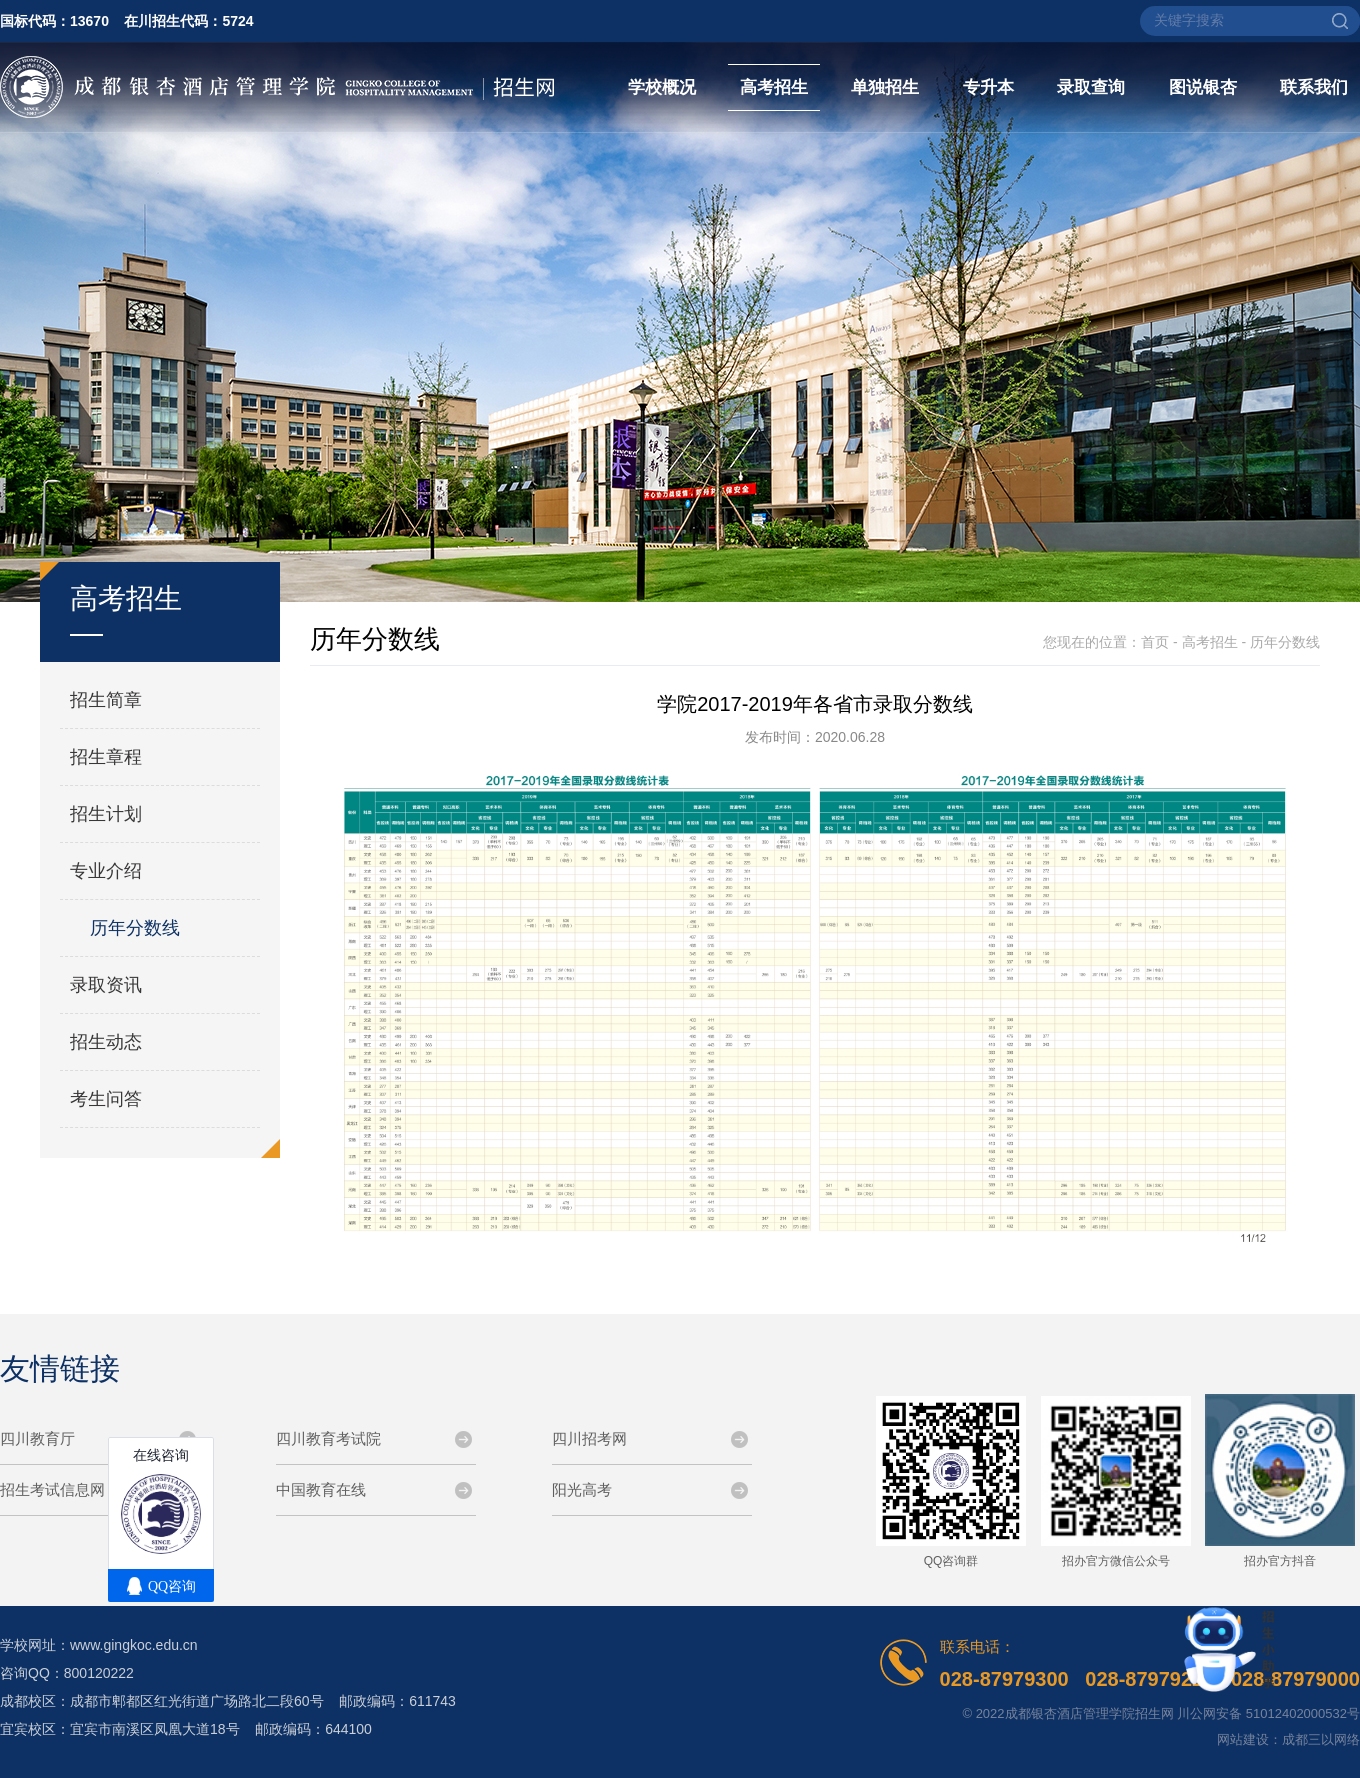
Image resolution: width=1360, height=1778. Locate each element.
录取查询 (1091, 87)
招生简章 (106, 700)
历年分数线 (135, 928)
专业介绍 (106, 871)
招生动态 (106, 1042)
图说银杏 (1203, 87)
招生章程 (106, 757)
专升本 (988, 87)
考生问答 (106, 1099)
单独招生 (885, 87)
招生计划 (106, 814)
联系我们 (1314, 87)
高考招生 (774, 87)
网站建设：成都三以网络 (1288, 1739)
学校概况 (662, 87)
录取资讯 (106, 985)
